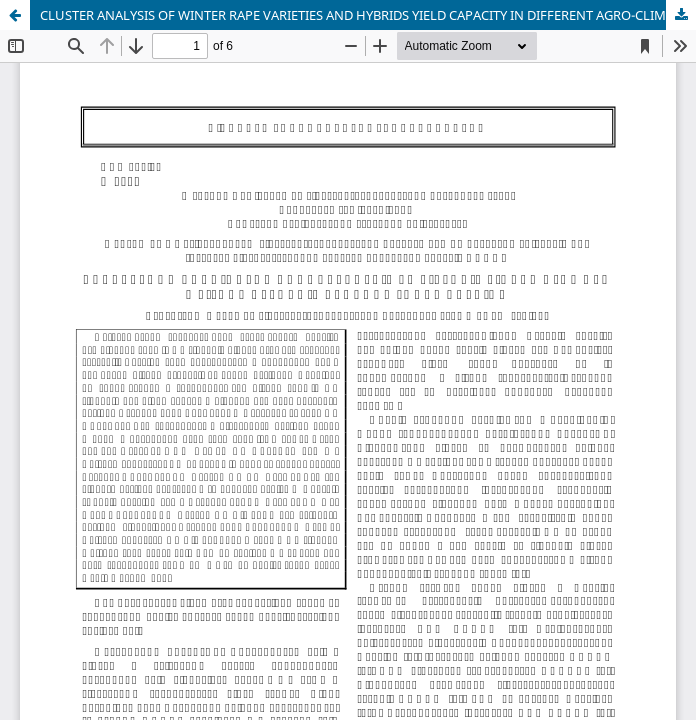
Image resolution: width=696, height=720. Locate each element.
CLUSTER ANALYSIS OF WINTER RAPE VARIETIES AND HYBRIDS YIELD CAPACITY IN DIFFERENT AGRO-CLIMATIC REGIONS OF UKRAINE (368, 15)
